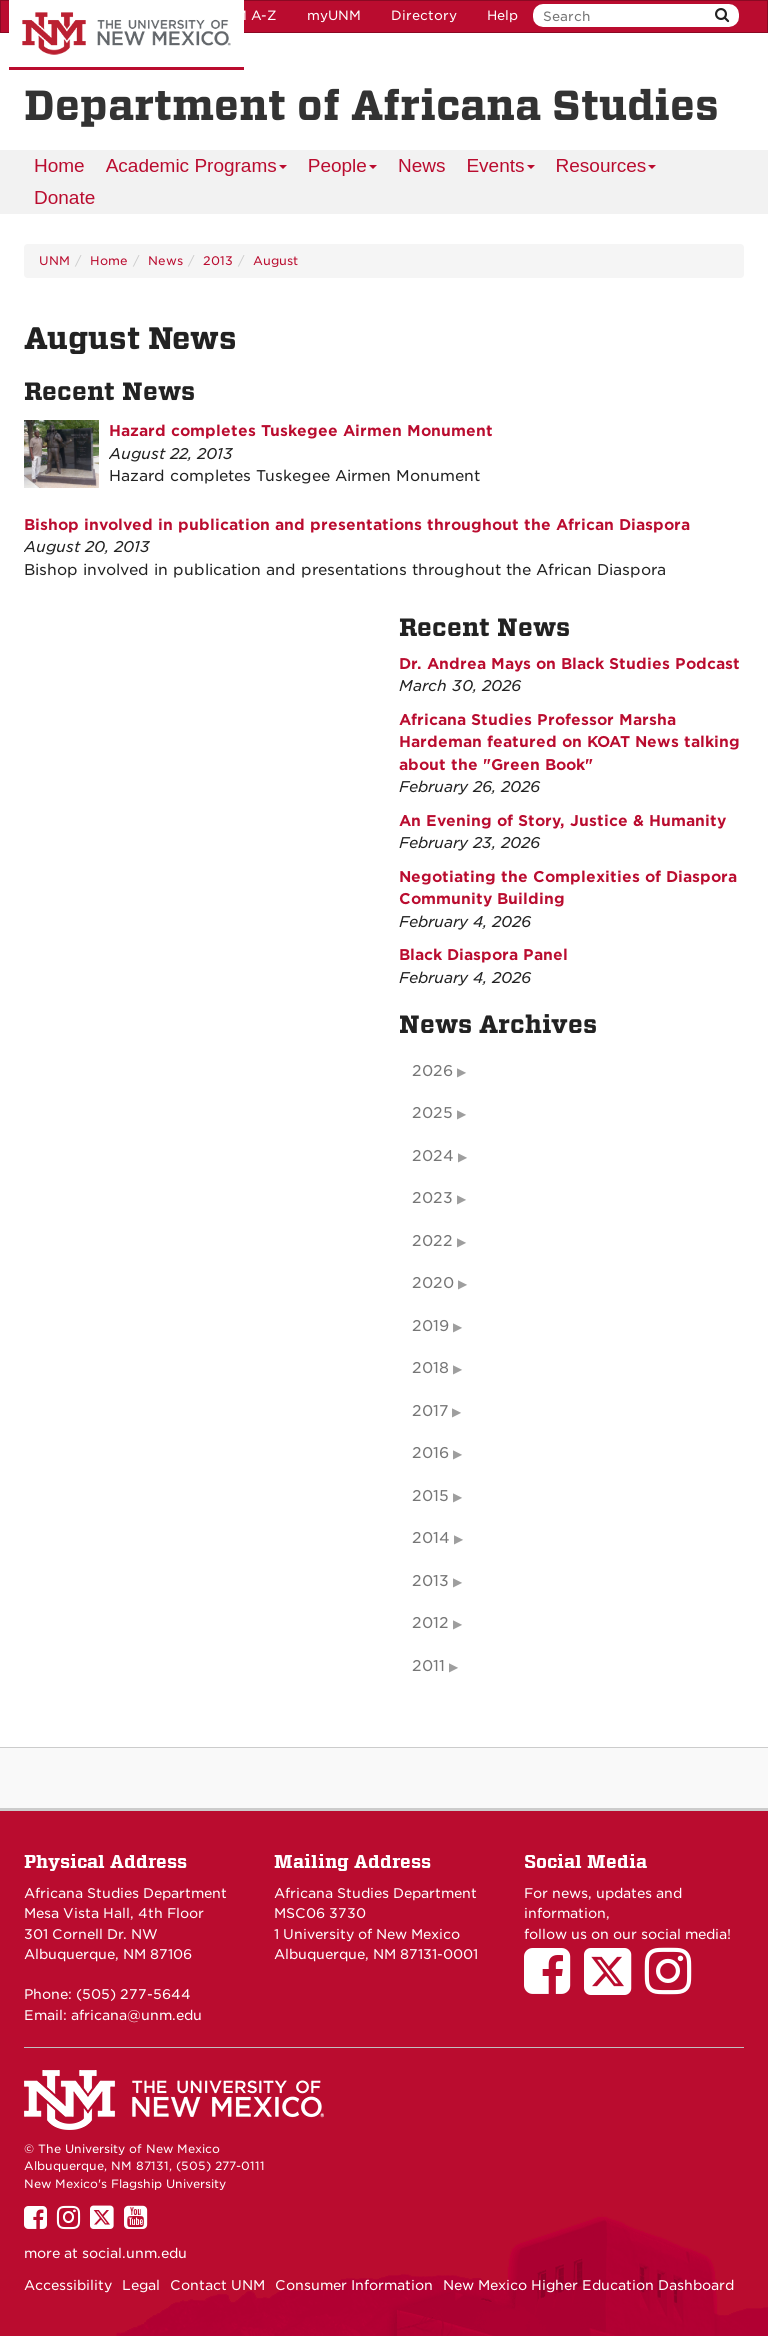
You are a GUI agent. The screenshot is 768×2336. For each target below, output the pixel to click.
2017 (430, 1411)
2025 (432, 1113)
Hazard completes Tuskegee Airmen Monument (301, 431)
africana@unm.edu (136, 2015)
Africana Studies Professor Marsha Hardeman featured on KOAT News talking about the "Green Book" (569, 742)
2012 (430, 1623)
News (422, 165)
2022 (432, 1241)
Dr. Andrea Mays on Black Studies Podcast (569, 664)
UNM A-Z (245, 15)
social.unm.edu (134, 2253)
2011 (428, 1666)
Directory (424, 15)
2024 (433, 1156)
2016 (430, 1453)
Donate (64, 197)
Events (500, 168)
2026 (432, 1071)
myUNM (334, 15)
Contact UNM (217, 2285)
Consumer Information (354, 2285)
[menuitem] (59, 166)
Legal (141, 2285)
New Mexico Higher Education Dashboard (588, 2285)
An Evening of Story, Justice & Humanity (562, 821)
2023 (432, 1198)
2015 (430, 1496)
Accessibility (68, 2285)
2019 (430, 1326)
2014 (431, 1538)
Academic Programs (197, 168)
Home (59, 165)
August (275, 260)
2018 (430, 1368)
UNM (54, 260)
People (343, 168)
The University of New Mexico (126, 35)
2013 (218, 260)
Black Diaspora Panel (483, 955)
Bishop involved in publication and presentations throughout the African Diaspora (357, 525)
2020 (433, 1283)
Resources (607, 168)
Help (502, 15)
